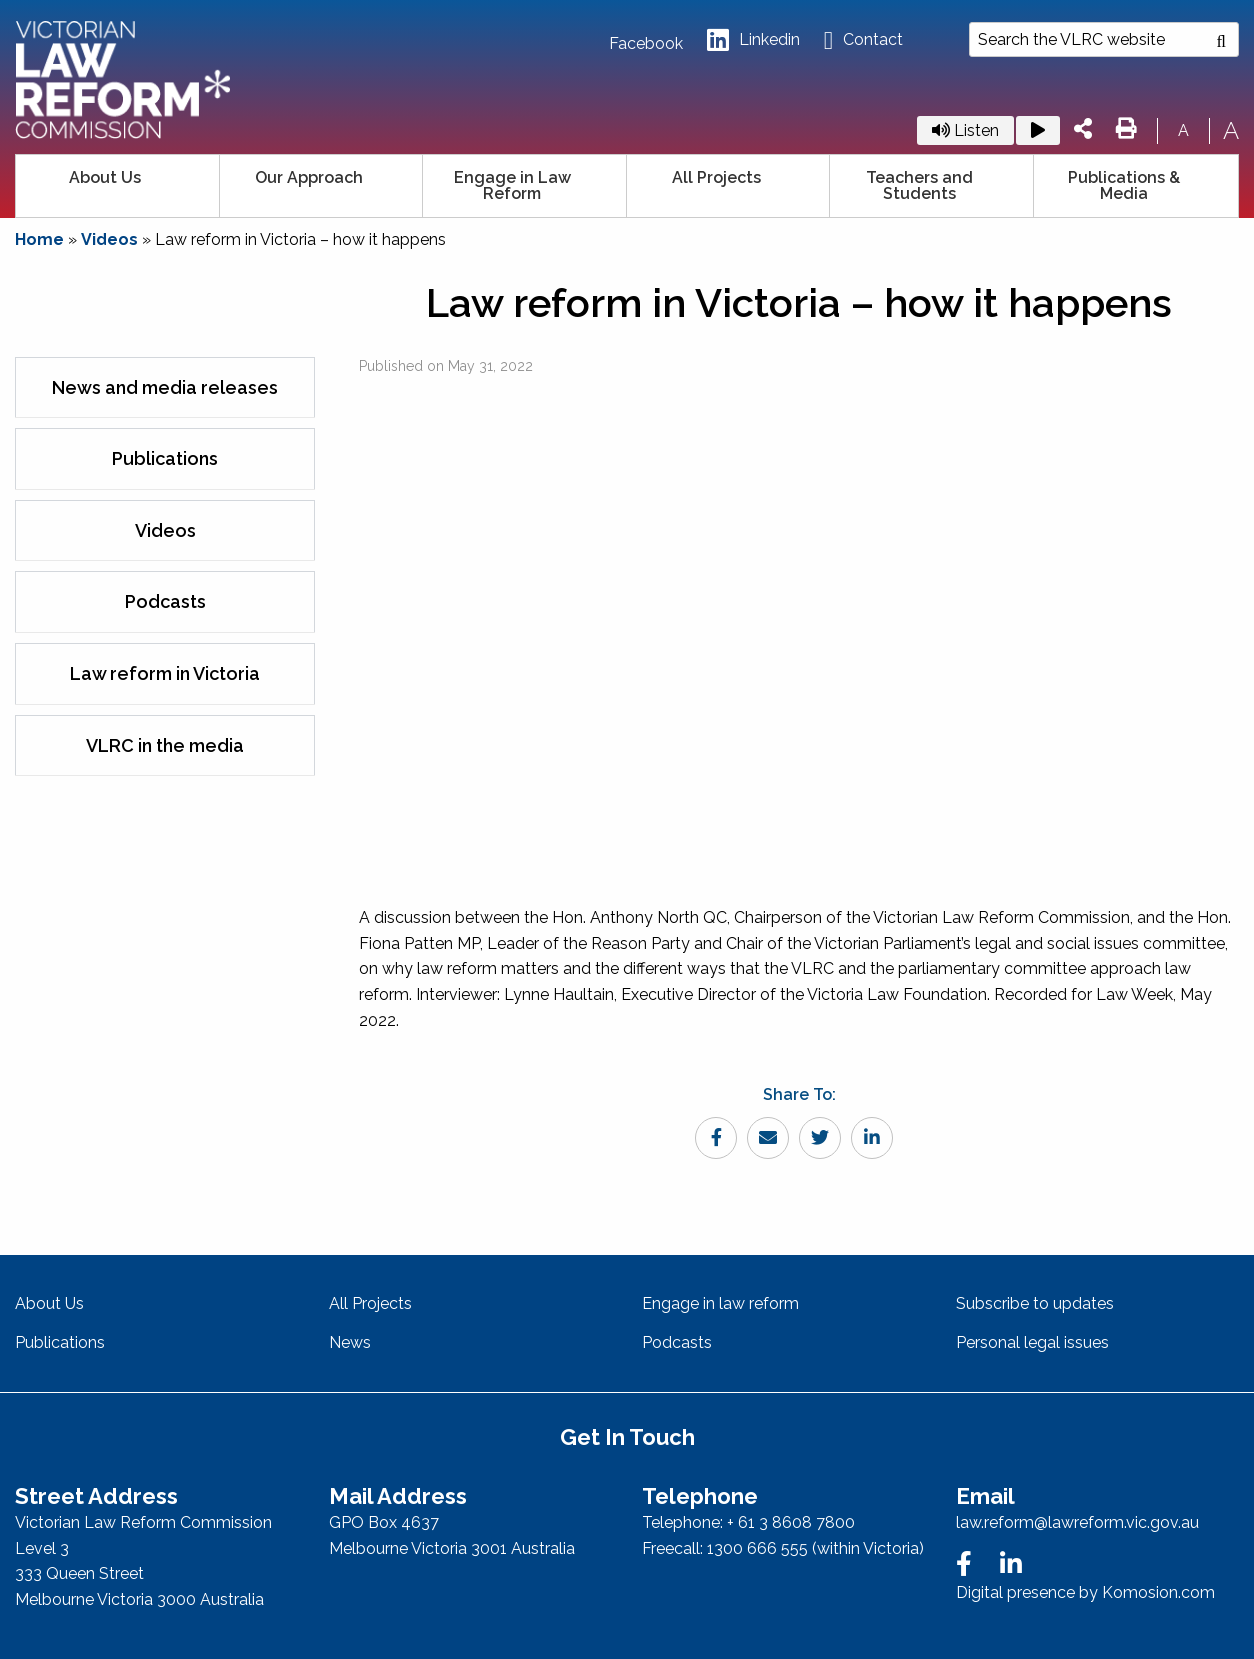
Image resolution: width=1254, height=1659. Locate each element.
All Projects (716, 177)
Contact (863, 40)
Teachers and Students (919, 185)
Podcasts (165, 601)
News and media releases (165, 387)
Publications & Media (1124, 185)
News (350, 1342)
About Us (105, 177)
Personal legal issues (1032, 1342)
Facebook (646, 44)
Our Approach (309, 177)
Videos (109, 239)
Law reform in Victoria (165, 673)
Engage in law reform (720, 1303)
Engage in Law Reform (512, 185)
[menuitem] (118, 186)
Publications (165, 458)
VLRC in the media (165, 745)
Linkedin (753, 40)
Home (39, 239)
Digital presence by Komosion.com (1085, 1592)
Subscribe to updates (1035, 1303)
